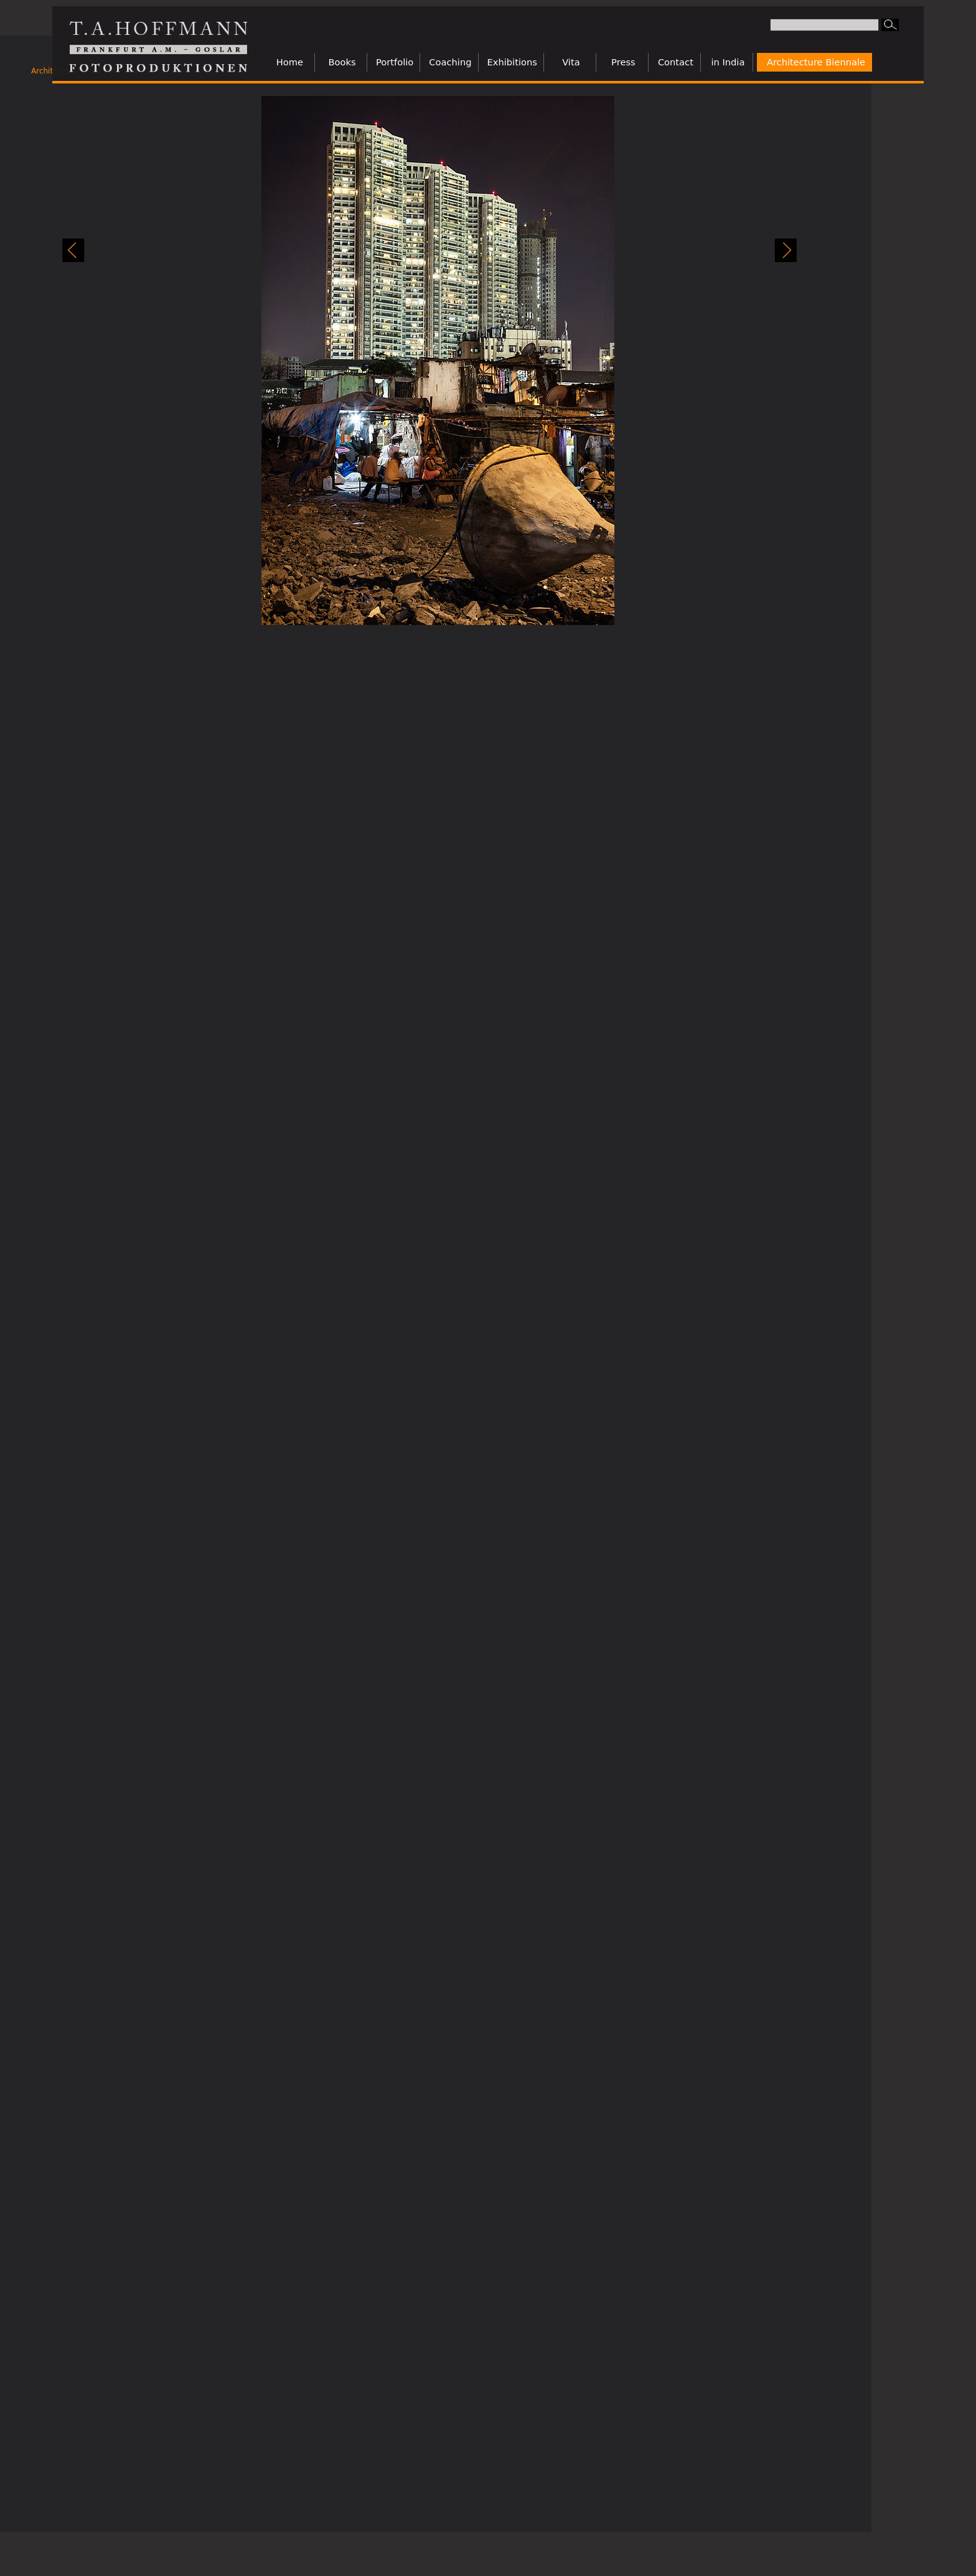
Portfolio (394, 62)
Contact (675, 62)
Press (623, 62)
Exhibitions (512, 62)
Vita (571, 62)
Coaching (450, 62)
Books (341, 62)
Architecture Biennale (816, 62)
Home (289, 62)
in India (727, 62)
